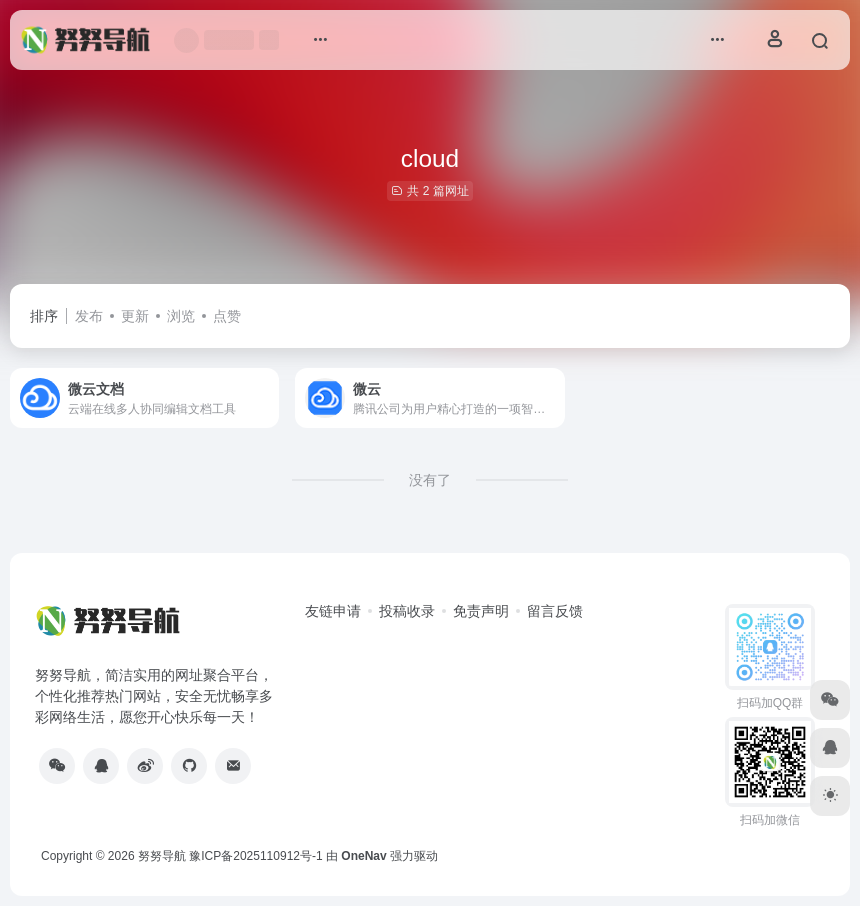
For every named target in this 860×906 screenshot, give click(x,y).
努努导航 (162, 856)
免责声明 (481, 611)
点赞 (227, 316)
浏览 (181, 316)
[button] (320, 40)
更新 (135, 316)
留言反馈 (555, 611)
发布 (89, 316)
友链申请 (333, 611)
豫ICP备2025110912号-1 (255, 856)
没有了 (430, 480)
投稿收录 (407, 611)
